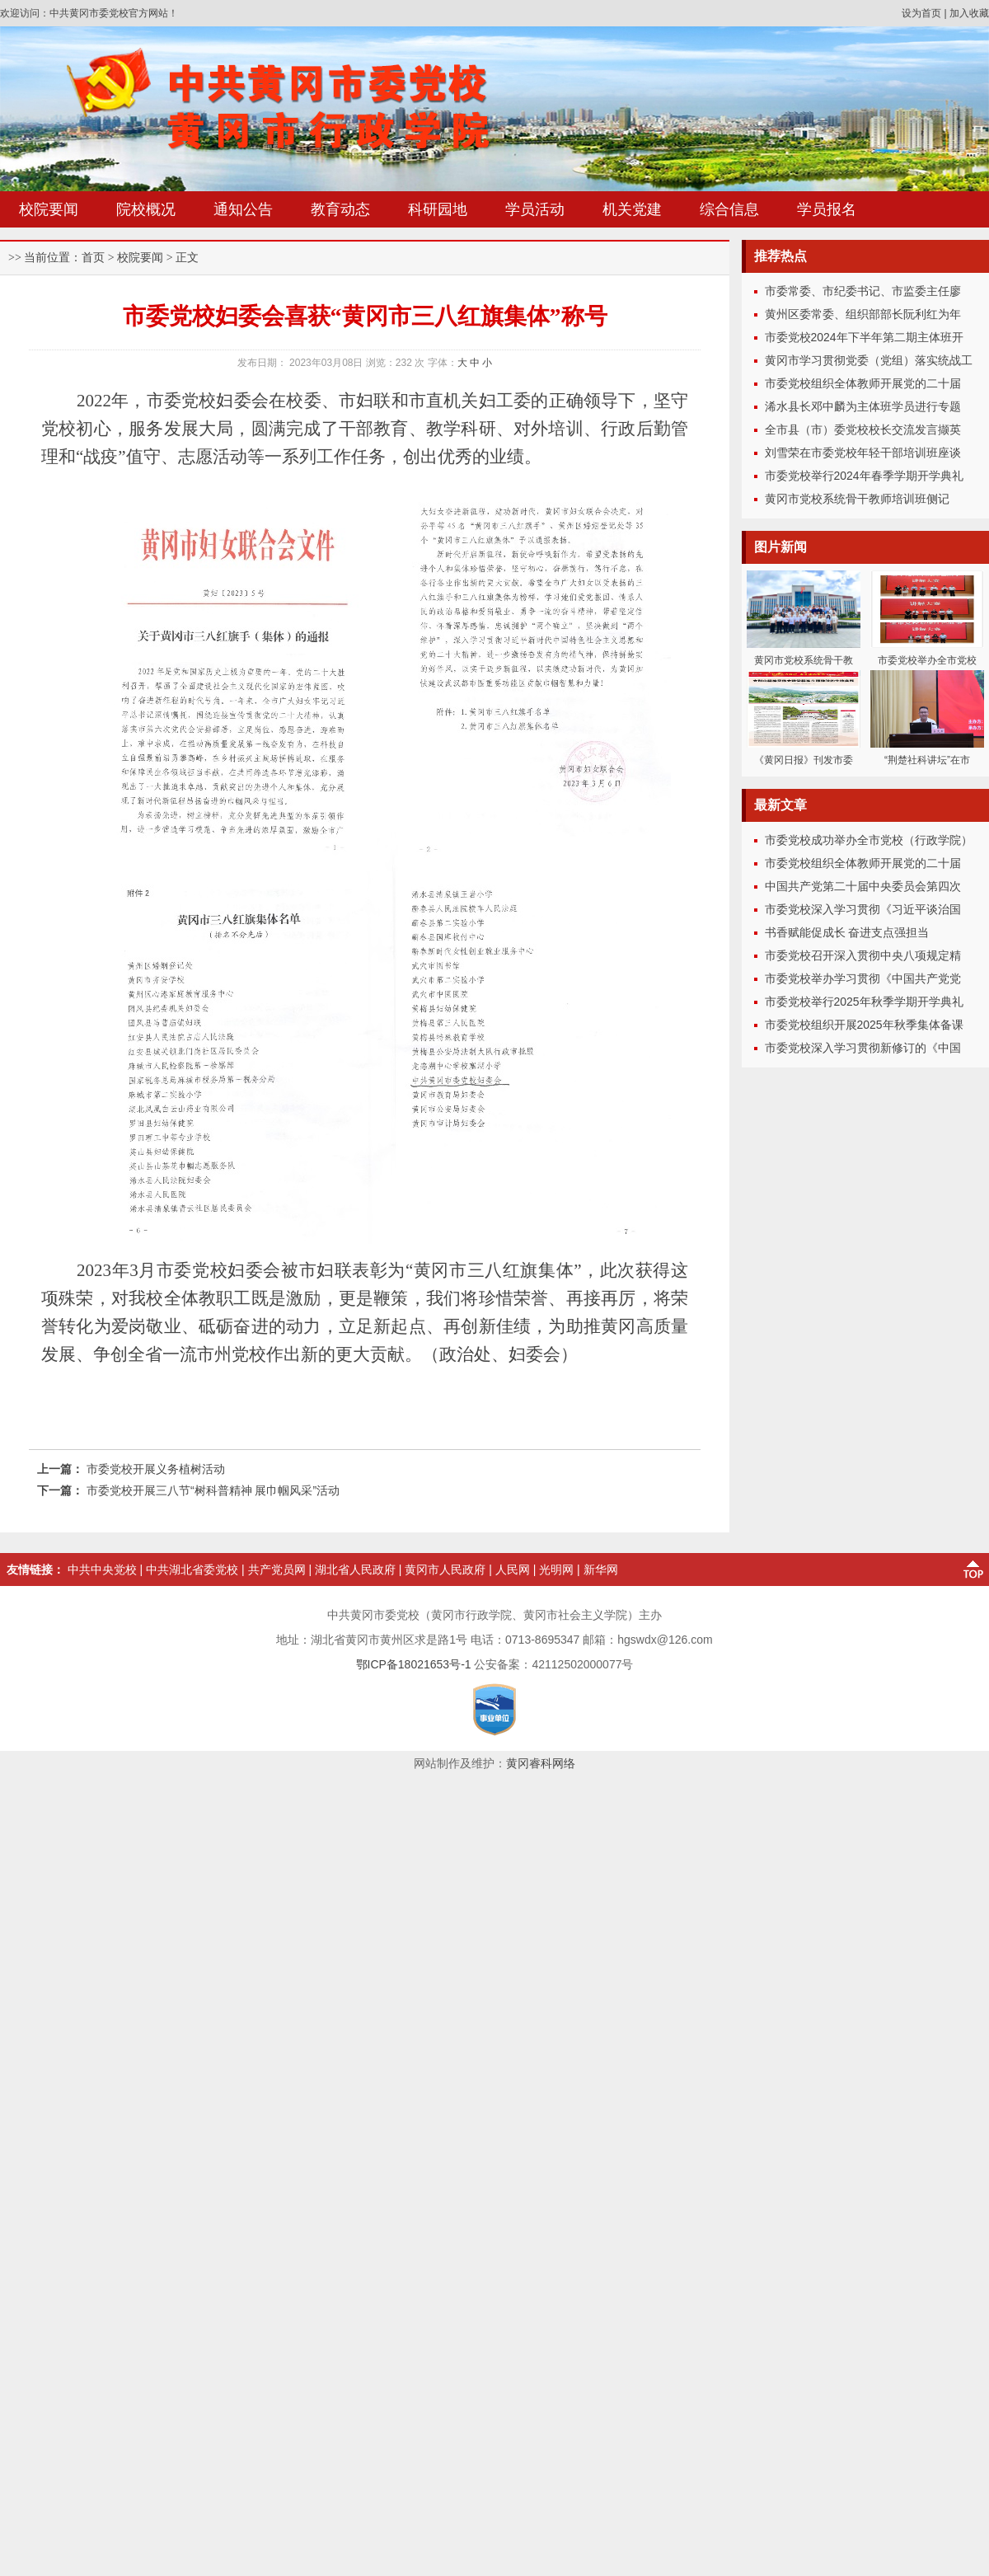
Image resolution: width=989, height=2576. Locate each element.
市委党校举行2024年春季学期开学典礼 (864, 475)
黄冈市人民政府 (445, 1569)
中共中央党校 (102, 1569)
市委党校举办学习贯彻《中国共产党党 (863, 978)
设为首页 (921, 13)
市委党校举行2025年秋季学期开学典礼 (864, 1001)
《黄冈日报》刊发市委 (803, 760)
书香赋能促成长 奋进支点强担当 (847, 932)
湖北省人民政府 (355, 1569)
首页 (93, 257)
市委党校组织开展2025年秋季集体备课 (864, 1024)
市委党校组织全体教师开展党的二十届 (863, 383)
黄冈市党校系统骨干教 (803, 660)
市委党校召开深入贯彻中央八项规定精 (863, 955)
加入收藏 (969, 13)
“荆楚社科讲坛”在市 (927, 760)
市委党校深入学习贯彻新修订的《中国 (863, 1047)
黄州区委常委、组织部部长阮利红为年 (863, 314)
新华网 (601, 1569)
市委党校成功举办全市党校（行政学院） (869, 840)
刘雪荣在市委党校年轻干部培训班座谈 (863, 452)
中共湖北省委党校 (192, 1569)
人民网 (512, 1569)
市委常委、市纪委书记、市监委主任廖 (863, 291)
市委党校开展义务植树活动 (156, 1469)
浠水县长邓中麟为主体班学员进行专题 (863, 406)
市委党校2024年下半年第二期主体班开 (864, 337)
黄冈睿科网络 (540, 1763)
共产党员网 (277, 1569)
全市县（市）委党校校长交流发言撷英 (863, 429)
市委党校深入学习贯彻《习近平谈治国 (863, 909)
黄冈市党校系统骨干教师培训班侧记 (857, 498)
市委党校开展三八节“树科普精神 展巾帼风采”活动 (213, 1490)
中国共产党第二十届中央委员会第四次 (863, 886)
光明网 (556, 1569)
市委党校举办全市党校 (927, 660)
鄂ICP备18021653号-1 (413, 1664)
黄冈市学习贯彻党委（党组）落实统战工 (869, 360)
